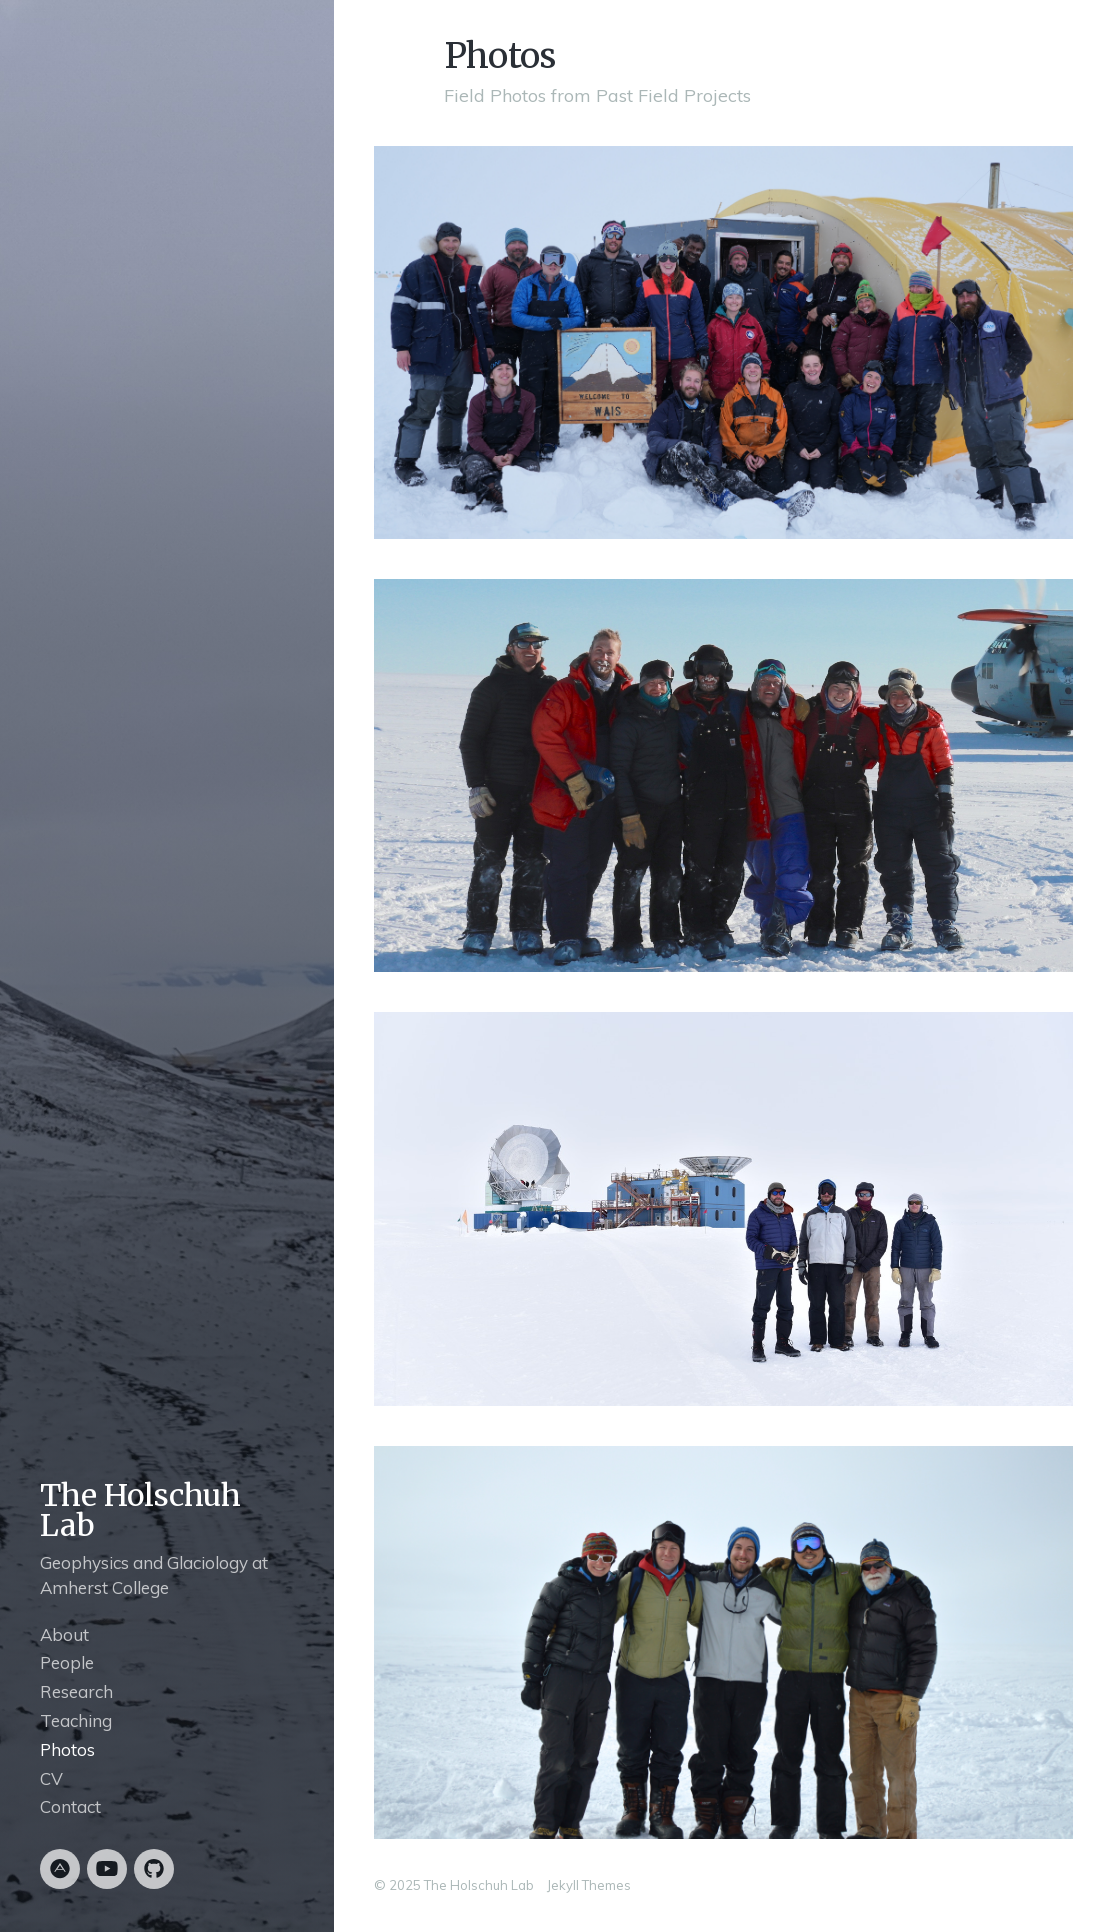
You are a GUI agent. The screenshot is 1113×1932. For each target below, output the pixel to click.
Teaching (76, 1720)
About (64, 1634)
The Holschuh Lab (140, 1510)
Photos (67, 1749)
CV (51, 1778)
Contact (70, 1806)
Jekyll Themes (589, 1885)
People (67, 1662)
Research (76, 1691)
